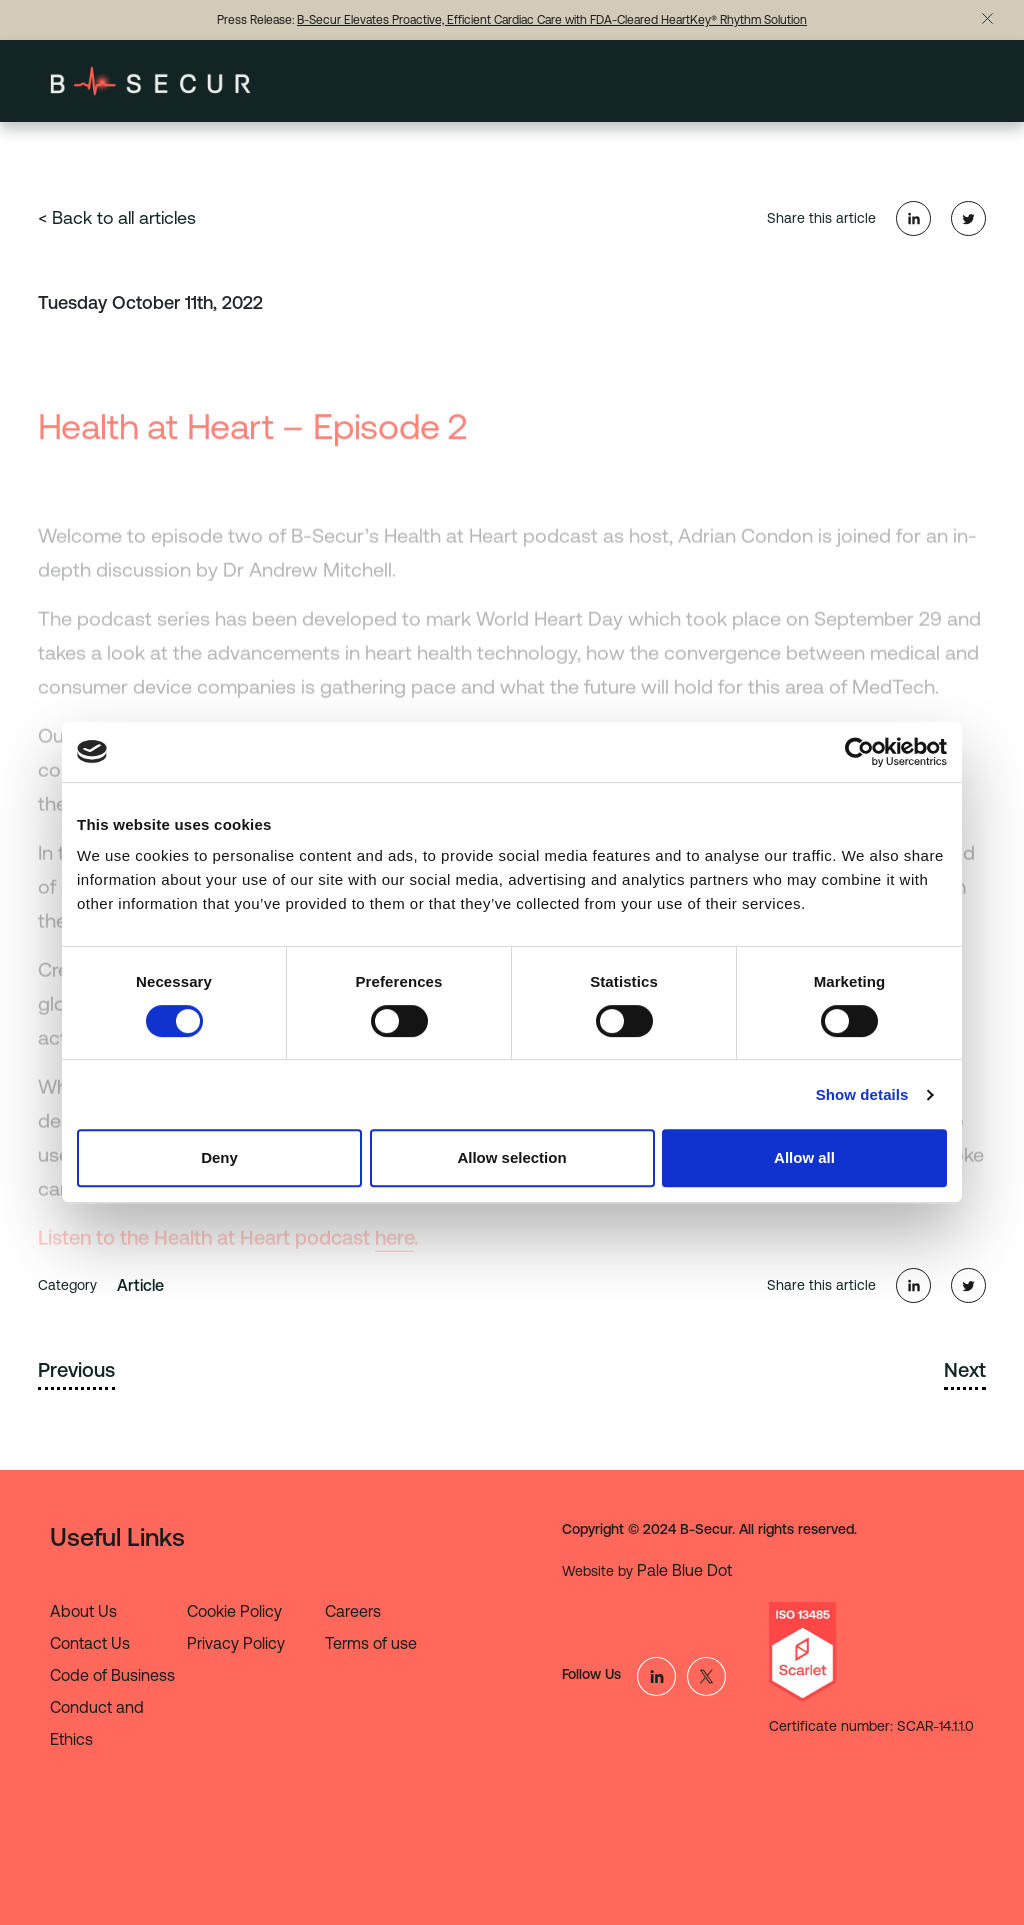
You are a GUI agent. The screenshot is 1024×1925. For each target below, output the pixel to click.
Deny (219, 1157)
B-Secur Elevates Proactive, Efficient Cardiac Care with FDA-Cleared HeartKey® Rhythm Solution (552, 20)
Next (965, 1369)
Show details (862, 1094)
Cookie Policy (234, 1611)
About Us (83, 1611)
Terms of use (371, 1643)
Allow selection (511, 1157)
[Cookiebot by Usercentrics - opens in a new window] (859, 752)
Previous (76, 1369)
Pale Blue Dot (684, 1570)
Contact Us (90, 1643)
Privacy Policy (236, 1643)
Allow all (804, 1157)
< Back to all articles (117, 217)
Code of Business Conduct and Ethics (112, 1707)
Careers (353, 1611)
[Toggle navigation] (949, 81)
